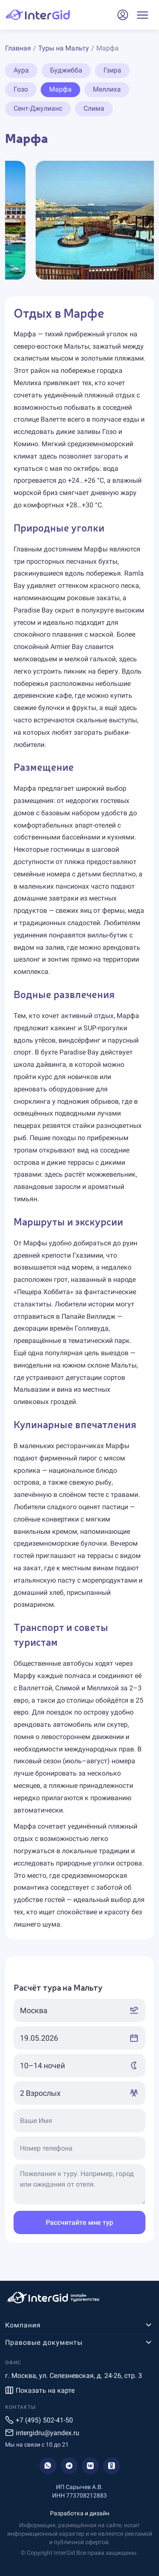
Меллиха (107, 89)
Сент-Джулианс (38, 108)
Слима (94, 108)
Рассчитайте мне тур (79, 2222)
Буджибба (66, 70)
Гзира (112, 70)
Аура (21, 70)
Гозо (21, 89)
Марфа (60, 89)
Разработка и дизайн (79, 2513)
